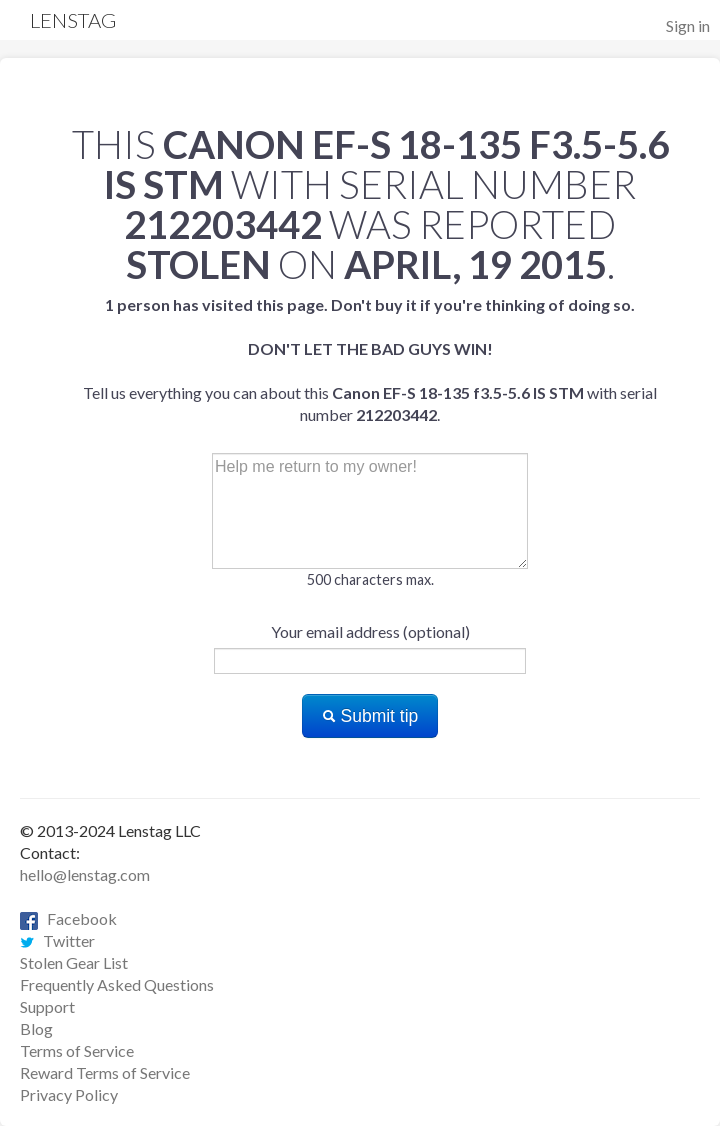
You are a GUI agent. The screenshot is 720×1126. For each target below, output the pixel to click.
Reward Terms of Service (105, 1072)
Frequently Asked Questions (117, 984)
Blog (36, 1028)
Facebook (68, 918)
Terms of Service (77, 1050)
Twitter (57, 940)
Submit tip (370, 716)
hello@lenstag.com (85, 874)
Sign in (688, 25)
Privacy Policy (69, 1094)
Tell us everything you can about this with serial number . (370, 359)
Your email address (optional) (370, 631)
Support (47, 1006)
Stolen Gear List (74, 962)
